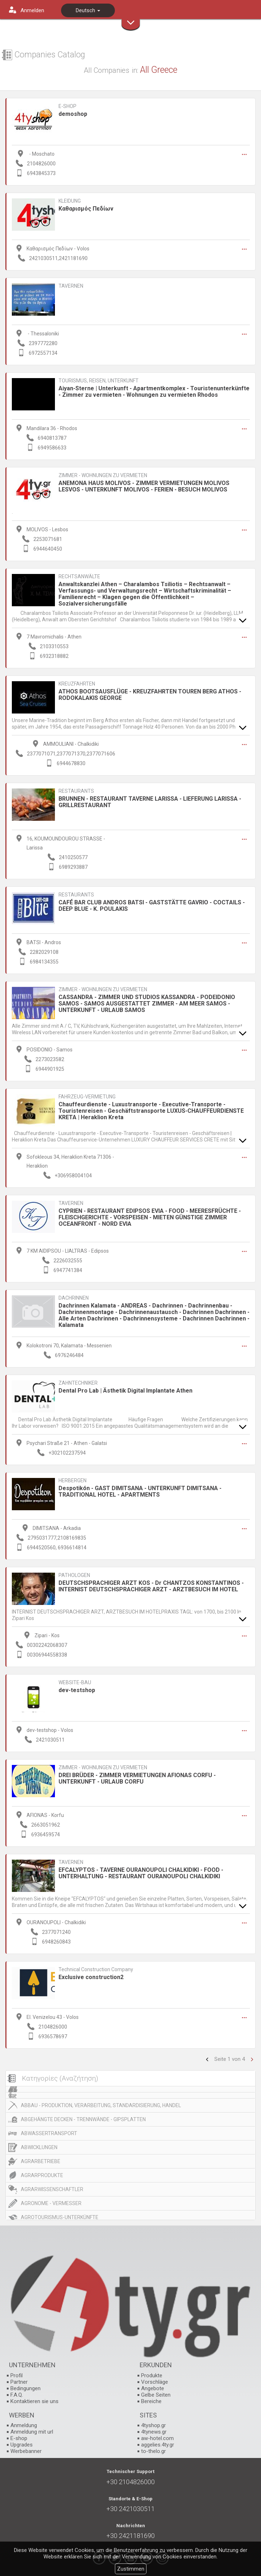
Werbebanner (26, 2451)
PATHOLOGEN (74, 1575)
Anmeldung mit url (31, 2432)
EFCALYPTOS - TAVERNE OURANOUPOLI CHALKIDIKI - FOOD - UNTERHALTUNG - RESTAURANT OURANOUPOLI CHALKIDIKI (141, 1873)
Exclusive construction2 (91, 1977)
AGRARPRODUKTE (42, 2175)
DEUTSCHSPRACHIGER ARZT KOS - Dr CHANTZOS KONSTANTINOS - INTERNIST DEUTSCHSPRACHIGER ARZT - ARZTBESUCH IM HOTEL (151, 1586)
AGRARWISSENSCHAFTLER (52, 2189)
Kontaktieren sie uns (34, 2401)
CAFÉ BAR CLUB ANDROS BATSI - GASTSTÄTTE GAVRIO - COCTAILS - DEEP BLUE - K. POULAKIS (152, 905)
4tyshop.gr (153, 2425)
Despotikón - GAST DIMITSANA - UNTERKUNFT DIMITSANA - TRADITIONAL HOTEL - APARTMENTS (140, 1491)
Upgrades (21, 2444)
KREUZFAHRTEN (77, 684)
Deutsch (88, 10)
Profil (16, 2375)
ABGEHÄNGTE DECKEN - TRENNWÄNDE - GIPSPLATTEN (83, 2119)
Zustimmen (130, 2569)
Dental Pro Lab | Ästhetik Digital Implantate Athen (125, 1390)
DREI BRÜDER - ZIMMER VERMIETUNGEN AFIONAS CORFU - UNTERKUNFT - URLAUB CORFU (137, 1778)
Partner (19, 2382)
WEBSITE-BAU (75, 1682)
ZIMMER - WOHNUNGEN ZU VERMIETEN (103, 475)
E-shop (18, 2438)
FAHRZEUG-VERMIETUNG (87, 1096)
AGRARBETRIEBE (40, 2161)
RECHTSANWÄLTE (79, 576)
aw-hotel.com (157, 2438)
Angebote (152, 2388)
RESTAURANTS (76, 791)
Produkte (151, 2375)
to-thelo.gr (153, 2451)
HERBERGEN (73, 1480)
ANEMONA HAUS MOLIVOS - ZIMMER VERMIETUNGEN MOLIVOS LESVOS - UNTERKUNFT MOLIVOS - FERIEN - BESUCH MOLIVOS (144, 486)
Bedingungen (25, 2388)
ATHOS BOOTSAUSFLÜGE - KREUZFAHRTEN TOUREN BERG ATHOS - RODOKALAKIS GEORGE (150, 694)
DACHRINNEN (74, 1298)
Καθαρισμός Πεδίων (86, 208)
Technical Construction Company (96, 1969)
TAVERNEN (71, 286)
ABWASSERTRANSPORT (49, 2133)
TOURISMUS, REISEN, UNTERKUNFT (99, 380)
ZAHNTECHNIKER (78, 1383)
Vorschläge (154, 2382)
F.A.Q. (16, 2395)
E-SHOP (67, 106)
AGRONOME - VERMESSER (51, 2203)
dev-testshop (77, 1690)
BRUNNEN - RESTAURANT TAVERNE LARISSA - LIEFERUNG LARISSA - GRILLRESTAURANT (150, 802)
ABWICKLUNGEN (39, 2147)
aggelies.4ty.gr (157, 2444)
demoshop (73, 113)
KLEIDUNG (70, 201)
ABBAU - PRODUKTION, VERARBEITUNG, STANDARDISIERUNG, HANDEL (101, 2105)
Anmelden (32, 10)
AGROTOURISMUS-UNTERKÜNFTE (59, 2217)
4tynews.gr (154, 2432)
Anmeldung (23, 2425)
